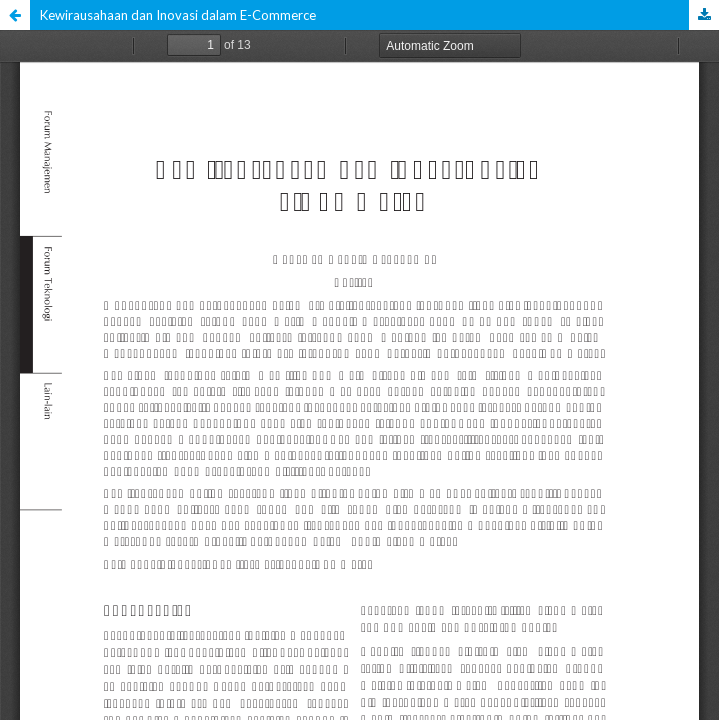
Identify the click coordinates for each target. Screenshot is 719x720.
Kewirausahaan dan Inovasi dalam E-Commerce (178, 15)
